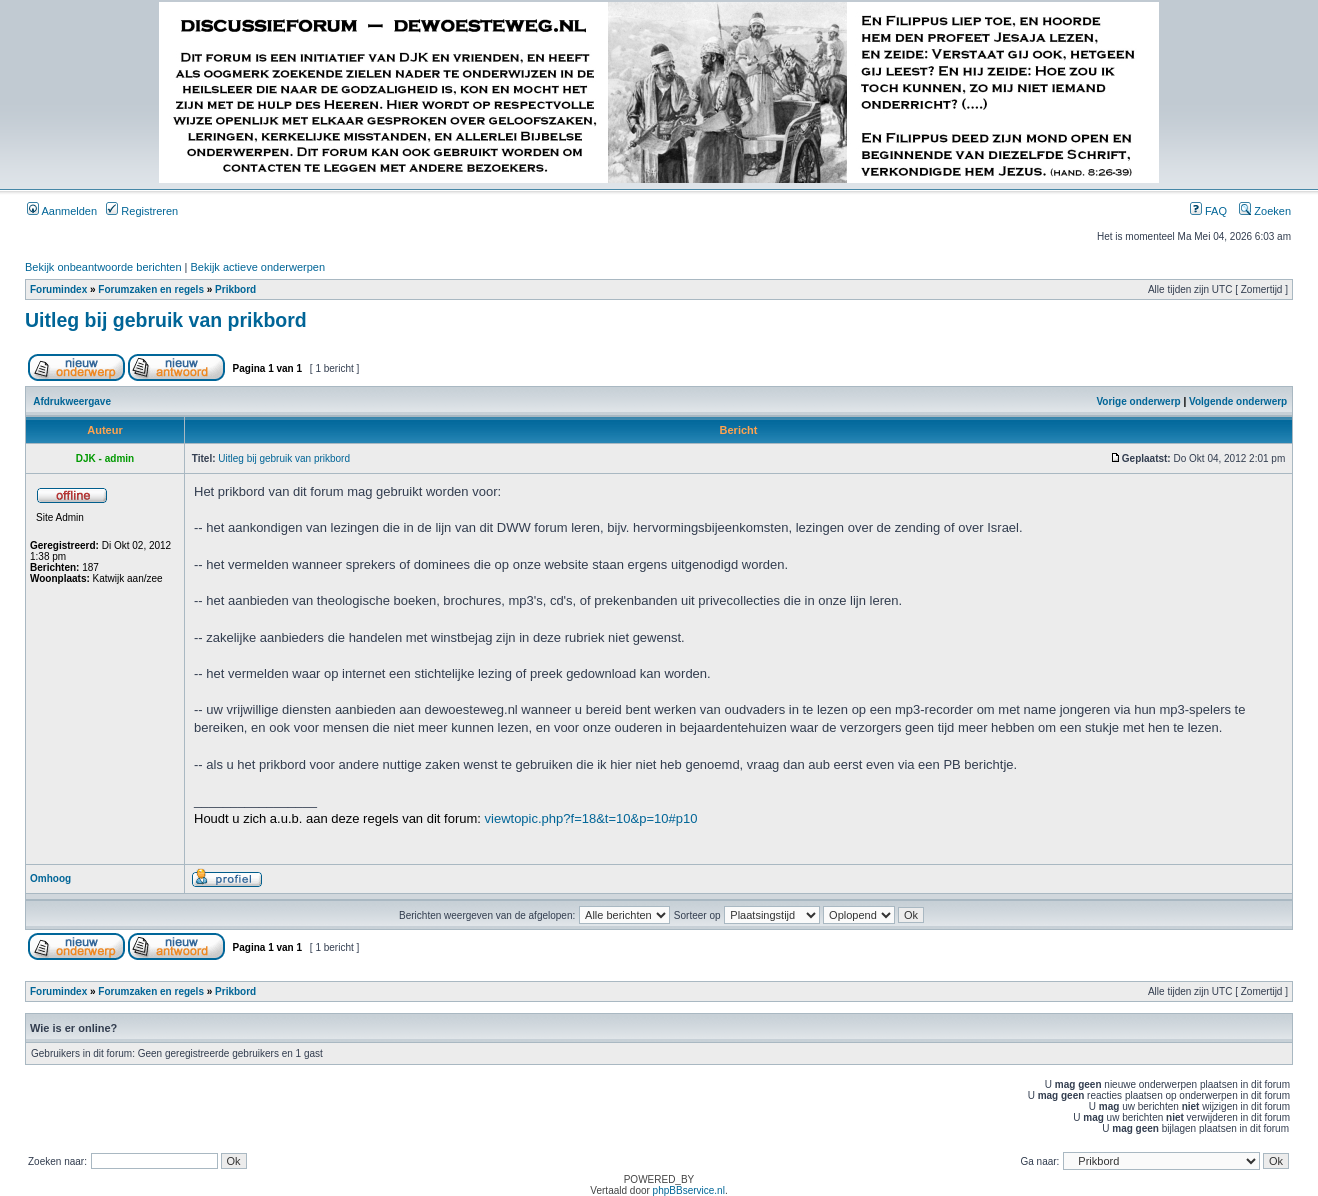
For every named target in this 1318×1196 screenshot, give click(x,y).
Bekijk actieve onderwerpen (258, 267)
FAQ (1208, 211)
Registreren (142, 211)
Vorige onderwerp (1138, 401)
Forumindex (58, 289)
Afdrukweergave (72, 401)
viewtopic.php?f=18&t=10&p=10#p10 (591, 818)
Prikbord (235, 289)
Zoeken (1265, 211)
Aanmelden (62, 211)
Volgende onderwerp (1238, 401)
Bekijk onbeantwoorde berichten (103, 267)
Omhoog (50, 878)
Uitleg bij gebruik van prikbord (166, 320)
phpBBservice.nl (689, 1190)
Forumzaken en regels (151, 289)
